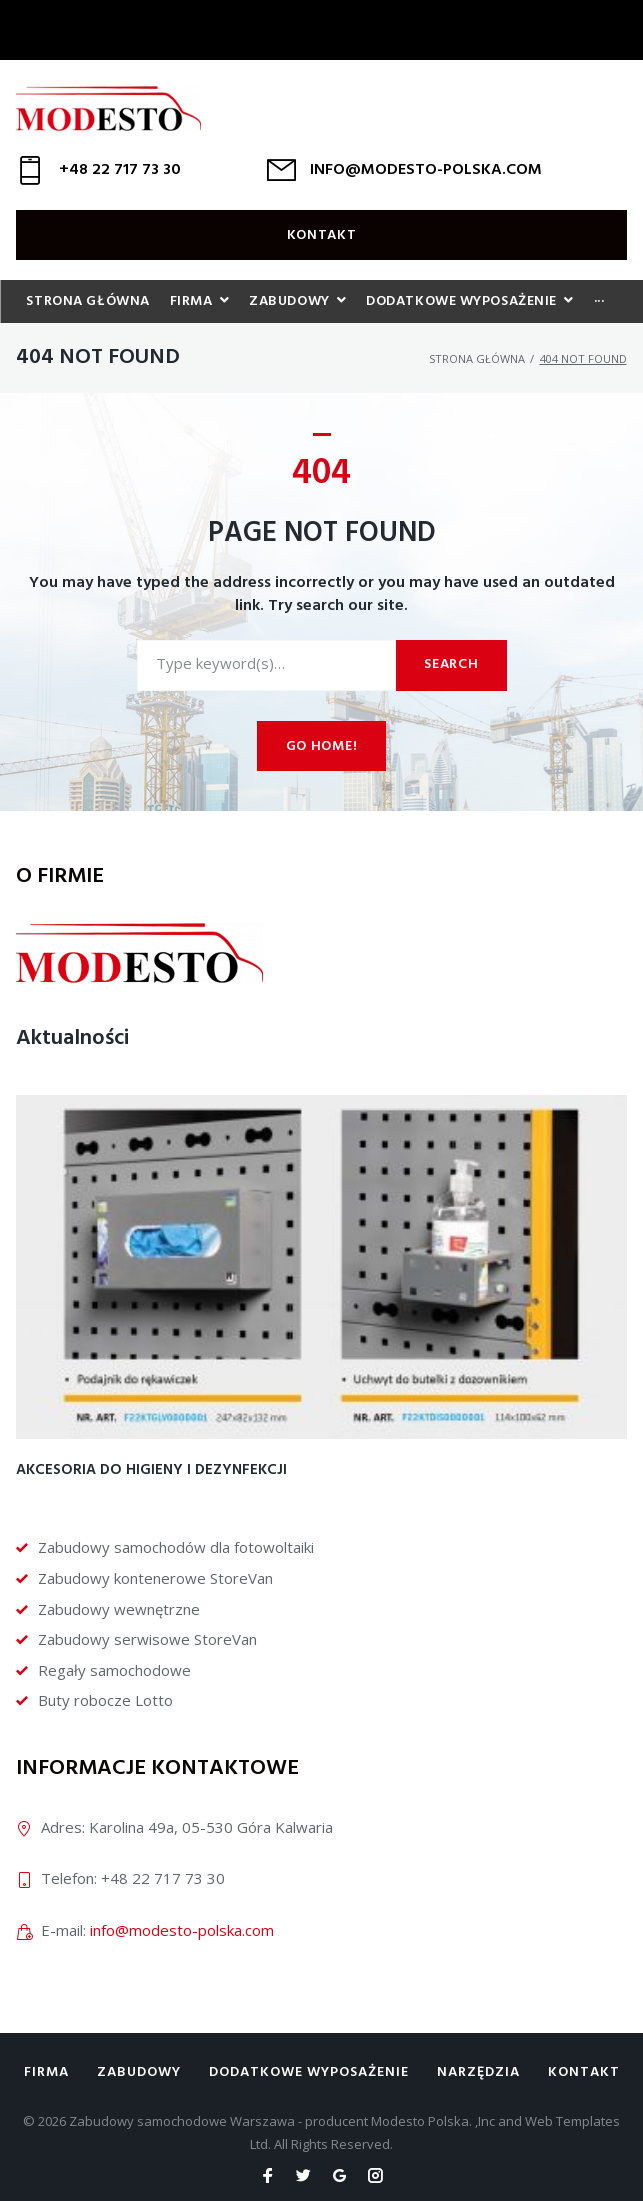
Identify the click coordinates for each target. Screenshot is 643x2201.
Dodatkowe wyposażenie (309, 2072)
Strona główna (477, 358)
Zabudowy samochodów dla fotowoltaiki (176, 1547)
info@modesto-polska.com (182, 1930)
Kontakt (322, 235)
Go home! (322, 746)
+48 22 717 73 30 (120, 170)
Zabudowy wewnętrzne (119, 1609)
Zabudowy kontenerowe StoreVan (155, 1578)
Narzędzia (478, 2072)
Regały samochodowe (114, 1670)
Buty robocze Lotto (105, 1700)
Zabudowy (139, 2072)
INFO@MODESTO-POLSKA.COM (426, 170)
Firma (46, 2072)
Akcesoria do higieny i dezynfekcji (151, 1470)
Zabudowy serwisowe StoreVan (147, 1639)
